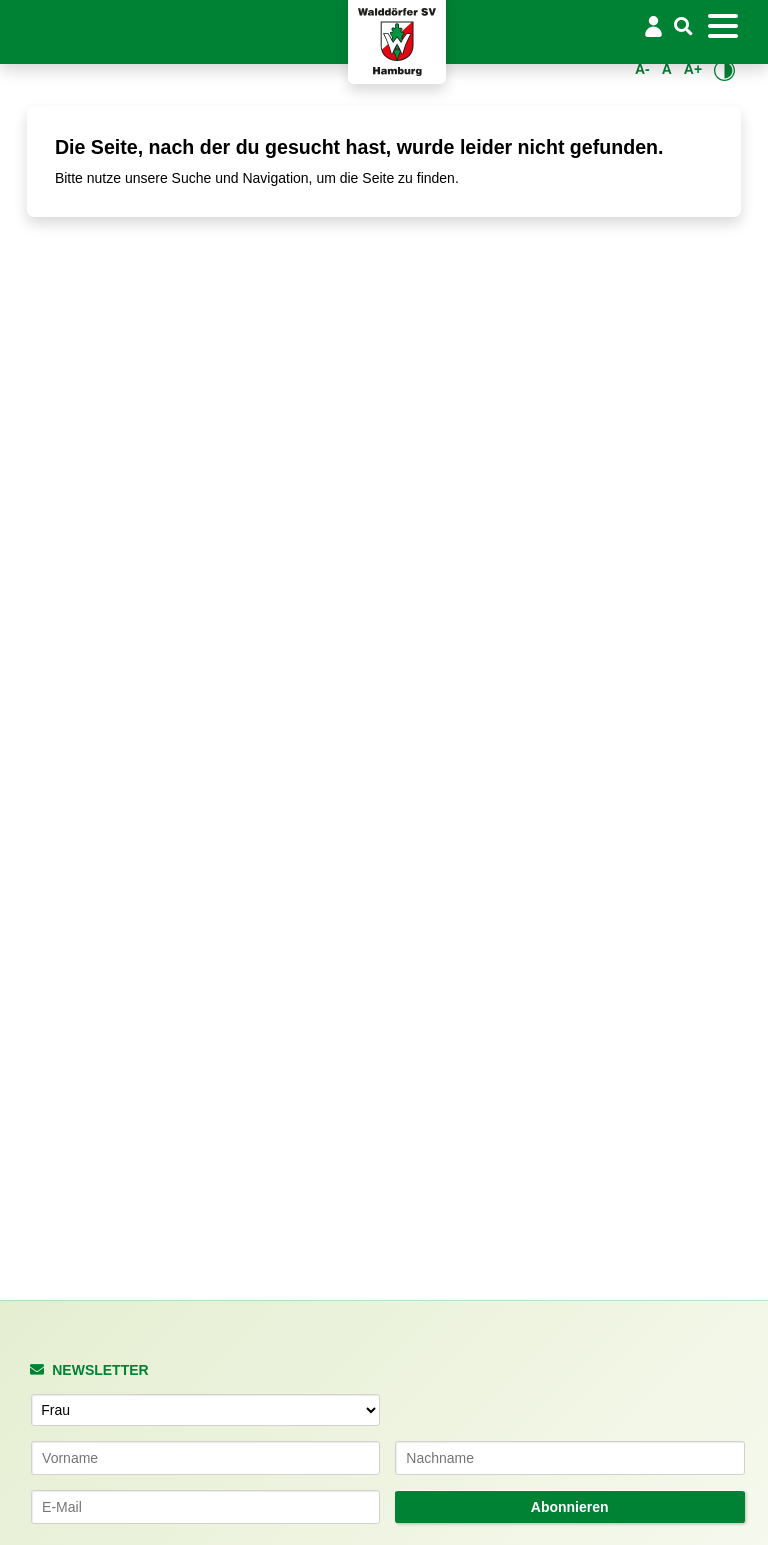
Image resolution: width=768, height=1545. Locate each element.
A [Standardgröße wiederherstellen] (667, 69)
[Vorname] (206, 1458)
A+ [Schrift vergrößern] (693, 69)
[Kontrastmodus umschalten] (724, 70)
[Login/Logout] (653, 26)
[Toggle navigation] (722, 26)
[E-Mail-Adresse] (206, 1507)
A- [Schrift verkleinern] (642, 69)
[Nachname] (570, 1458)
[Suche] (684, 27)
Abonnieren (570, 1507)
